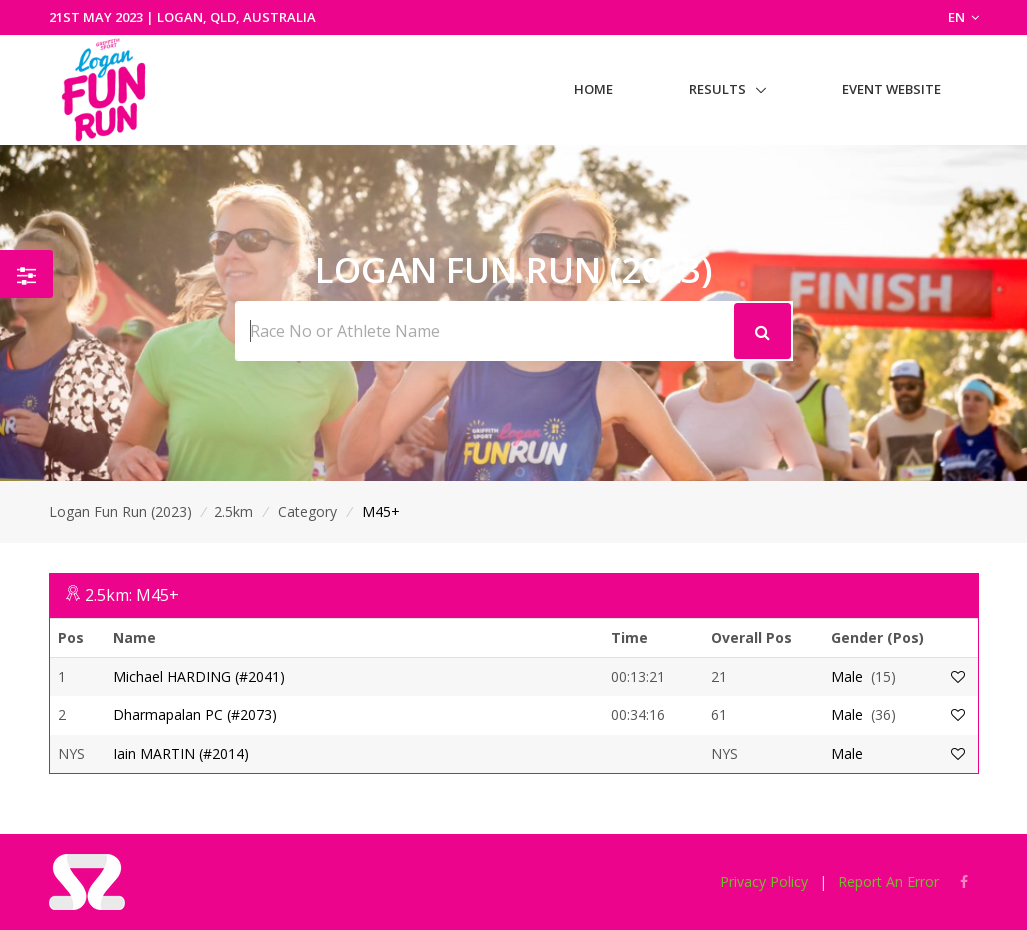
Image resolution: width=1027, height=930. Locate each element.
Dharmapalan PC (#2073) (195, 714)
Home (593, 89)
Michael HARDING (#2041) (199, 676)
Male (847, 676)
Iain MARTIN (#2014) (181, 753)
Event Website (891, 89)
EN (963, 17)
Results (717, 89)
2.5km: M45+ (132, 595)
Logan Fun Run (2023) (120, 511)
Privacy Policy (764, 881)
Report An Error (888, 881)
